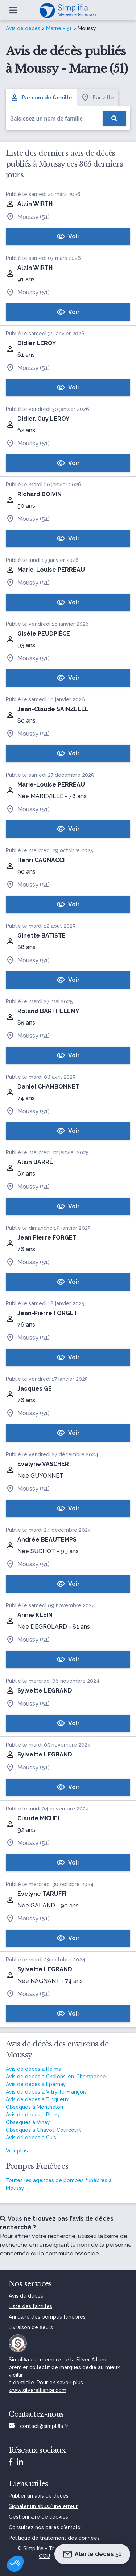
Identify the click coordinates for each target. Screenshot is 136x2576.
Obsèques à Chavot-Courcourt (43, 2130)
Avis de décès (23, 28)
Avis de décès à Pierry (33, 2115)
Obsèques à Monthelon (34, 2107)
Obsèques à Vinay (28, 2122)
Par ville (97, 97)
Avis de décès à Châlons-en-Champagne (56, 2076)
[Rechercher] (114, 118)
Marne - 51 (59, 28)
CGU (44, 2556)
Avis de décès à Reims (33, 2069)
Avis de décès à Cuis (31, 2137)
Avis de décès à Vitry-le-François (46, 2092)
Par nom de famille (41, 97)
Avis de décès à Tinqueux (37, 2099)
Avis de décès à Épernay (36, 2084)
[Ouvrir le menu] (13, 10)
